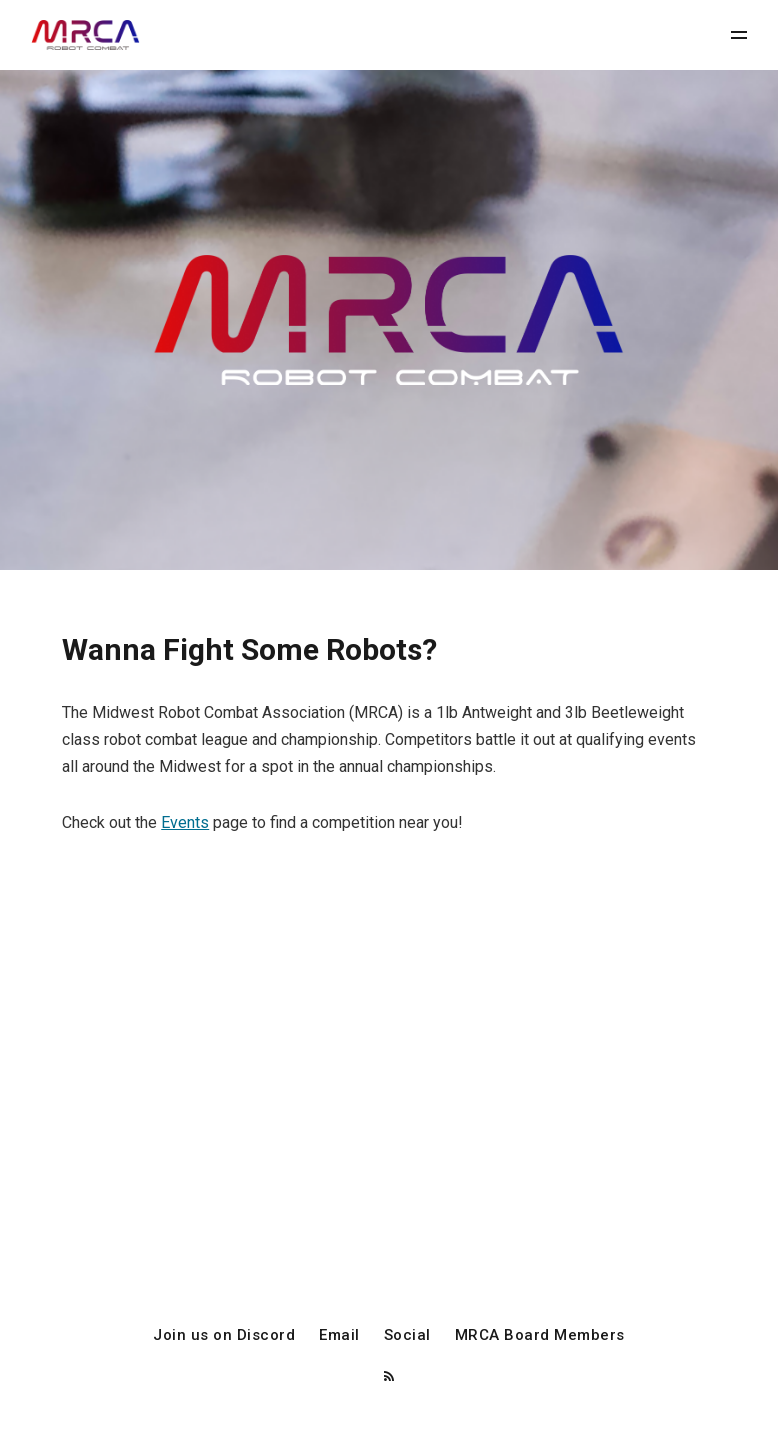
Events (185, 822)
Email (339, 1335)
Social (407, 1335)
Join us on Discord (224, 1335)
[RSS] (389, 1377)
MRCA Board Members (540, 1335)
